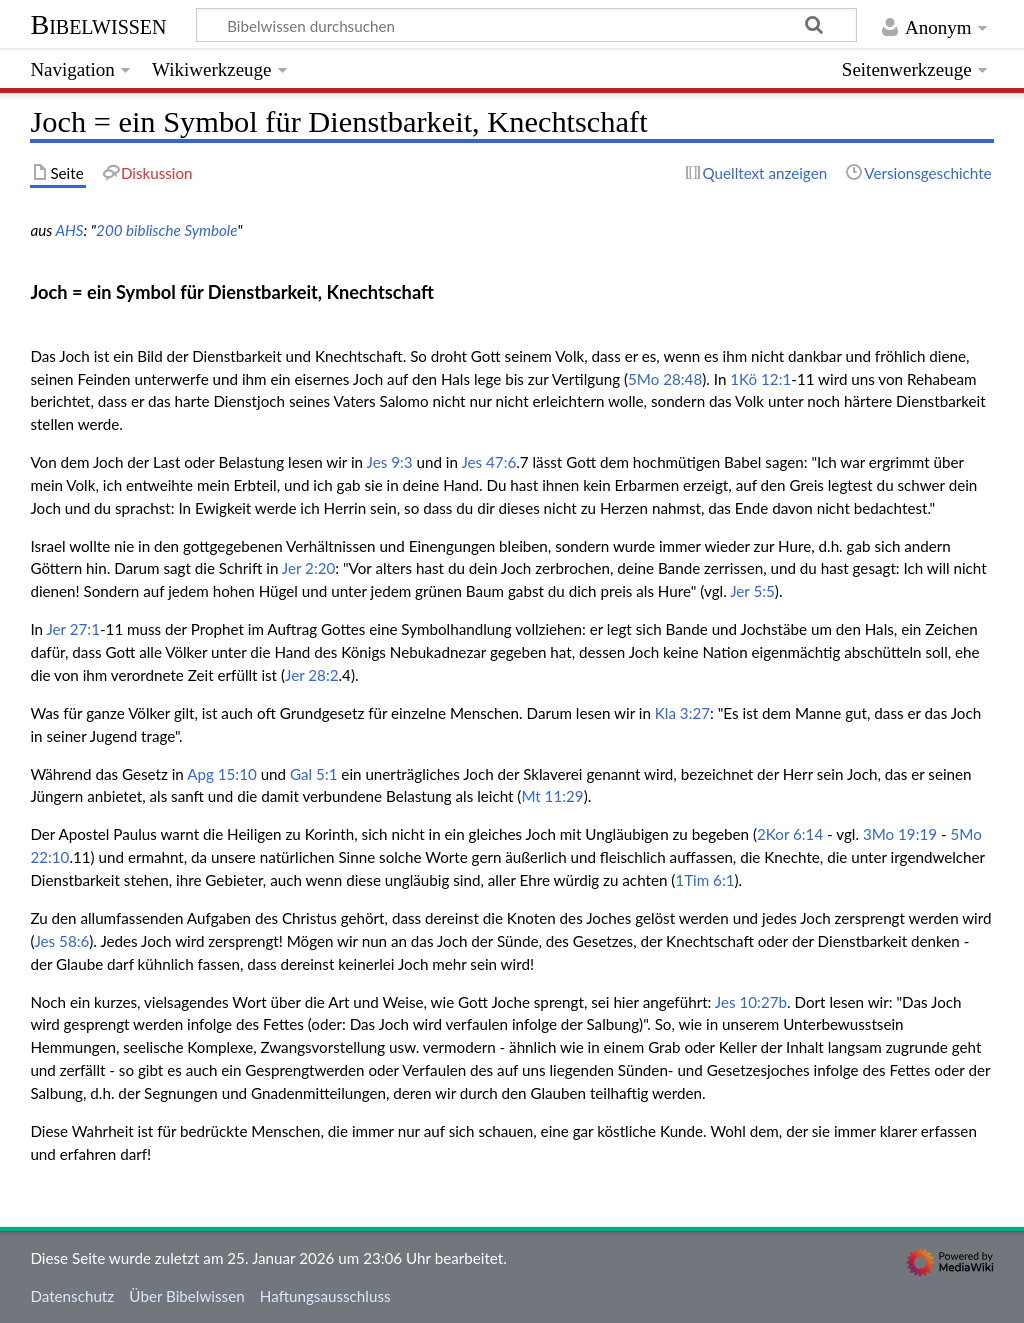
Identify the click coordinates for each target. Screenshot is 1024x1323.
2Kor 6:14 (790, 834)
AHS (69, 230)
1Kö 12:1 (760, 379)
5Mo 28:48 (665, 379)
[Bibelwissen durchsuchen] (527, 25)
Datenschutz (72, 1296)
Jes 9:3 (390, 462)
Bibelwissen (98, 24)
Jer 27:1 (72, 629)
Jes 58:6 (61, 941)
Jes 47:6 (488, 462)
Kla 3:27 (682, 713)
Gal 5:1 (313, 774)
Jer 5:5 (752, 591)
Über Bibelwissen (186, 1296)
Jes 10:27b (751, 1002)
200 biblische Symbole (166, 230)
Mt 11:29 (552, 796)
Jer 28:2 (311, 675)
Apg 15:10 (222, 774)
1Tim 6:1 (704, 880)
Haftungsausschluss (325, 1296)
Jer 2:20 (308, 568)
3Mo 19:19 (900, 834)
